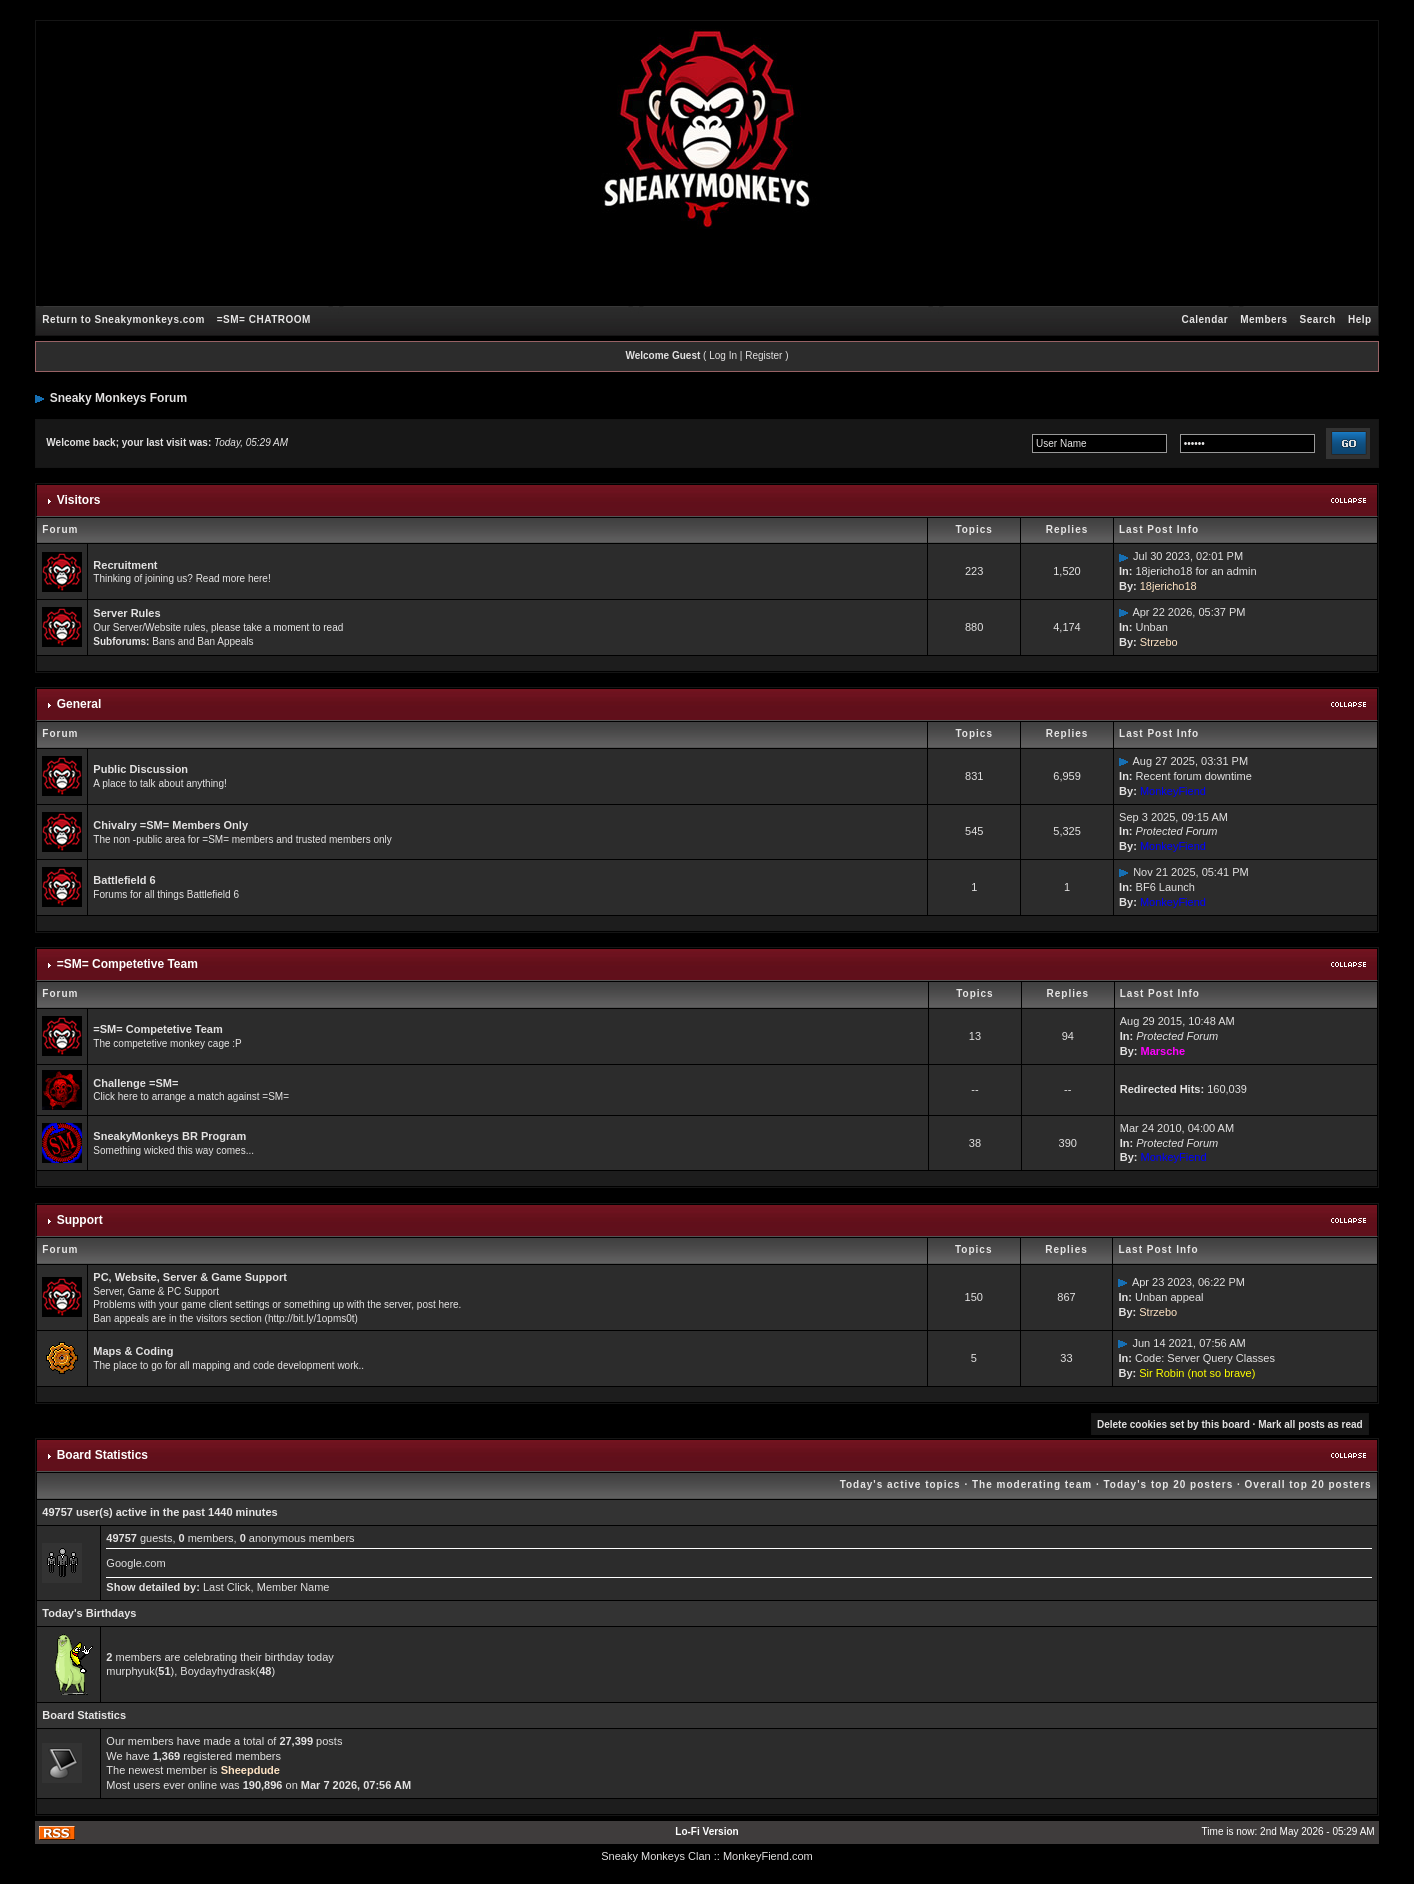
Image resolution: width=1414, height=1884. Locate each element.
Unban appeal (1169, 1297)
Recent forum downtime (1194, 776)
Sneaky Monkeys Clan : (659, 1856)
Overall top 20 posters (1308, 1484)
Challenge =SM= (135, 1083)
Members (1263, 319)
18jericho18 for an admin (1195, 571)
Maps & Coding (133, 1351)
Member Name (293, 1587)
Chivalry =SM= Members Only (170, 825)
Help (1360, 319)
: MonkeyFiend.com (765, 1856)
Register (763, 355)
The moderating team (1032, 1484)
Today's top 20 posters (1168, 1484)
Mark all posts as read (1310, 1424)
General (79, 704)
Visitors (79, 500)
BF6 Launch (1165, 887)
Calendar (1204, 319)
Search (1318, 319)
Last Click (227, 1587)
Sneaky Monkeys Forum (118, 398)
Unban (1151, 627)
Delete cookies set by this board (1173, 1424)
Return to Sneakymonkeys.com (123, 319)
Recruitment (125, 565)
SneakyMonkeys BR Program (169, 1136)
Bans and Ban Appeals (202, 641)
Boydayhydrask (217, 1671)
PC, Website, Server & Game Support (190, 1277)
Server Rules (126, 613)
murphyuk (130, 1671)
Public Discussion (140, 769)
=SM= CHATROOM (264, 319)
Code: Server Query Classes (1205, 1358)
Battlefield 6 (124, 880)
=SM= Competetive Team (127, 964)
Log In (723, 355)
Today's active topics (900, 1484)
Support (80, 1220)
